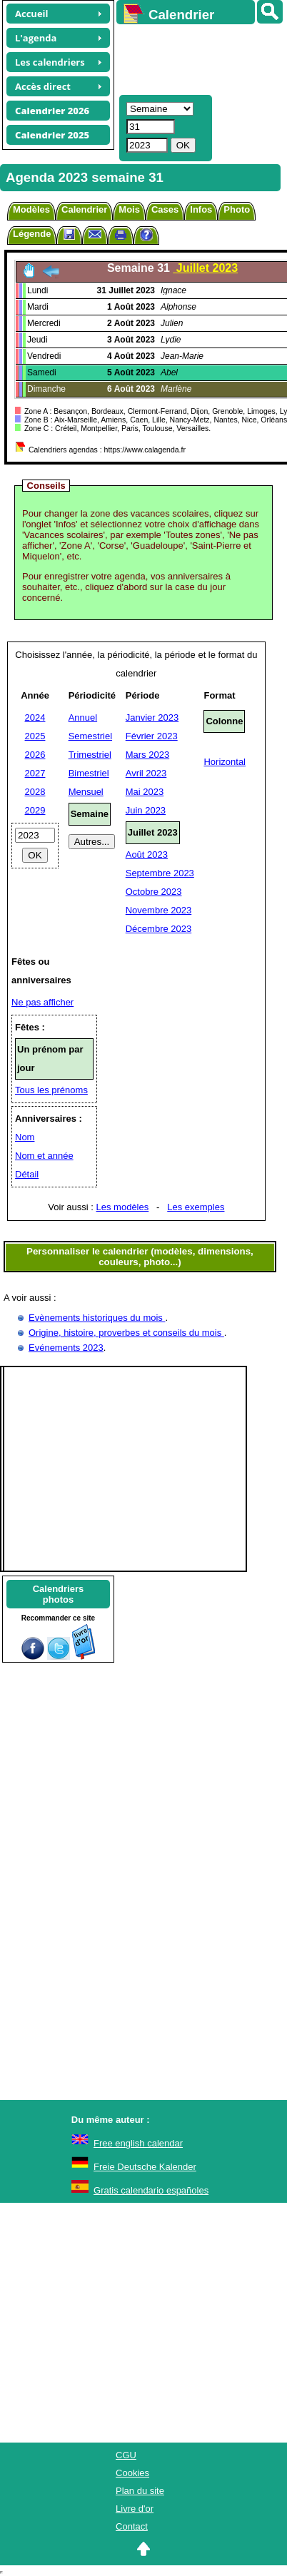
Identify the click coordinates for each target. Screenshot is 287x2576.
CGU (126, 2455)
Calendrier (84, 209)
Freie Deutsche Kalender (145, 2166)
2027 (35, 773)
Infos (201, 209)
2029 (35, 810)
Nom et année (44, 1155)
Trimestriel (90, 754)
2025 (35, 736)
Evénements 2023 (66, 1347)
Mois (129, 209)
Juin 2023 (146, 810)
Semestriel (90, 736)
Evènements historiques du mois (97, 1317)
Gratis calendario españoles (151, 2190)
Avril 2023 (146, 773)
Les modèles (122, 1207)
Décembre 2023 (159, 928)
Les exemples (195, 1207)
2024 (35, 717)
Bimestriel (89, 773)
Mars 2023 (147, 754)
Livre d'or (134, 2508)
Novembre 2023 (159, 910)
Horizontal (224, 761)
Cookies (132, 2473)
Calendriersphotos (58, 1594)
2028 (35, 791)
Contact (132, 2526)
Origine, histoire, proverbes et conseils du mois (126, 1332)
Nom (24, 1137)
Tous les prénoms (51, 1090)
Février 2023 (152, 736)
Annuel (83, 717)
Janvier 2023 (152, 717)
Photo (236, 209)
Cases (164, 209)
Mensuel (86, 791)
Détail (27, 1174)
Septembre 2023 (160, 873)
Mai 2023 (144, 791)
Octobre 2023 (154, 891)
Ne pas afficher (42, 1002)
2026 (35, 754)
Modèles (31, 209)
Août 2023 (147, 854)
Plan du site (140, 2490)
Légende (32, 233)
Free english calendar (138, 2143)
